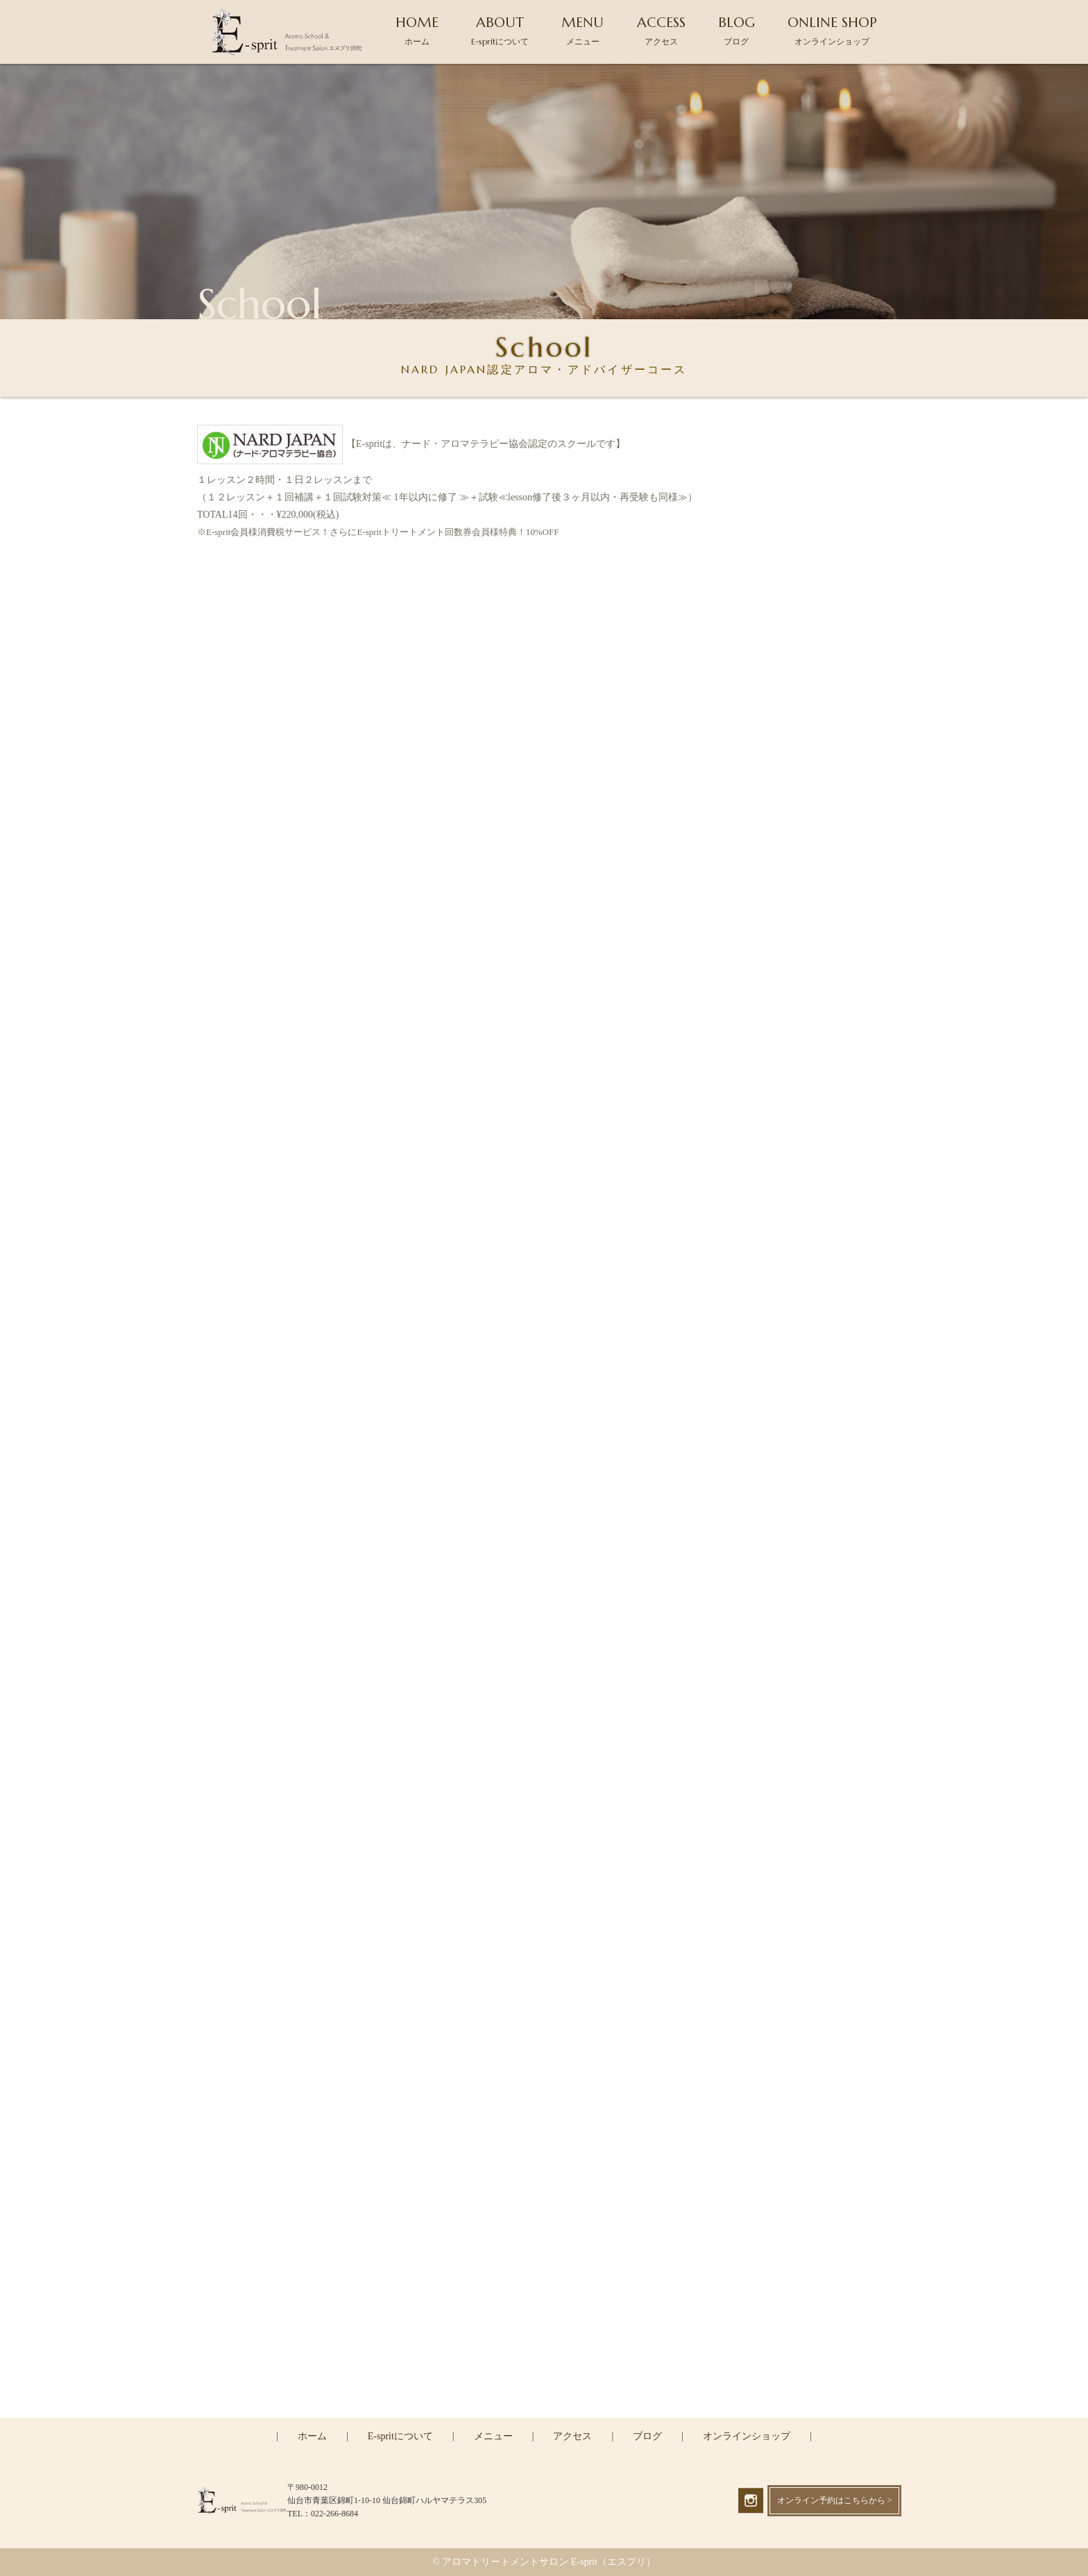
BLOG (736, 30)
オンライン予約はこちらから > (834, 2500)
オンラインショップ (746, 2436)
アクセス (572, 2436)
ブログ (647, 2436)
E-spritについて (400, 2436)
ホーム (312, 2436)
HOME (417, 30)
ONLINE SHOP (832, 30)
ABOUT (500, 30)
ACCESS (661, 30)
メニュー (493, 2436)
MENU (582, 30)
